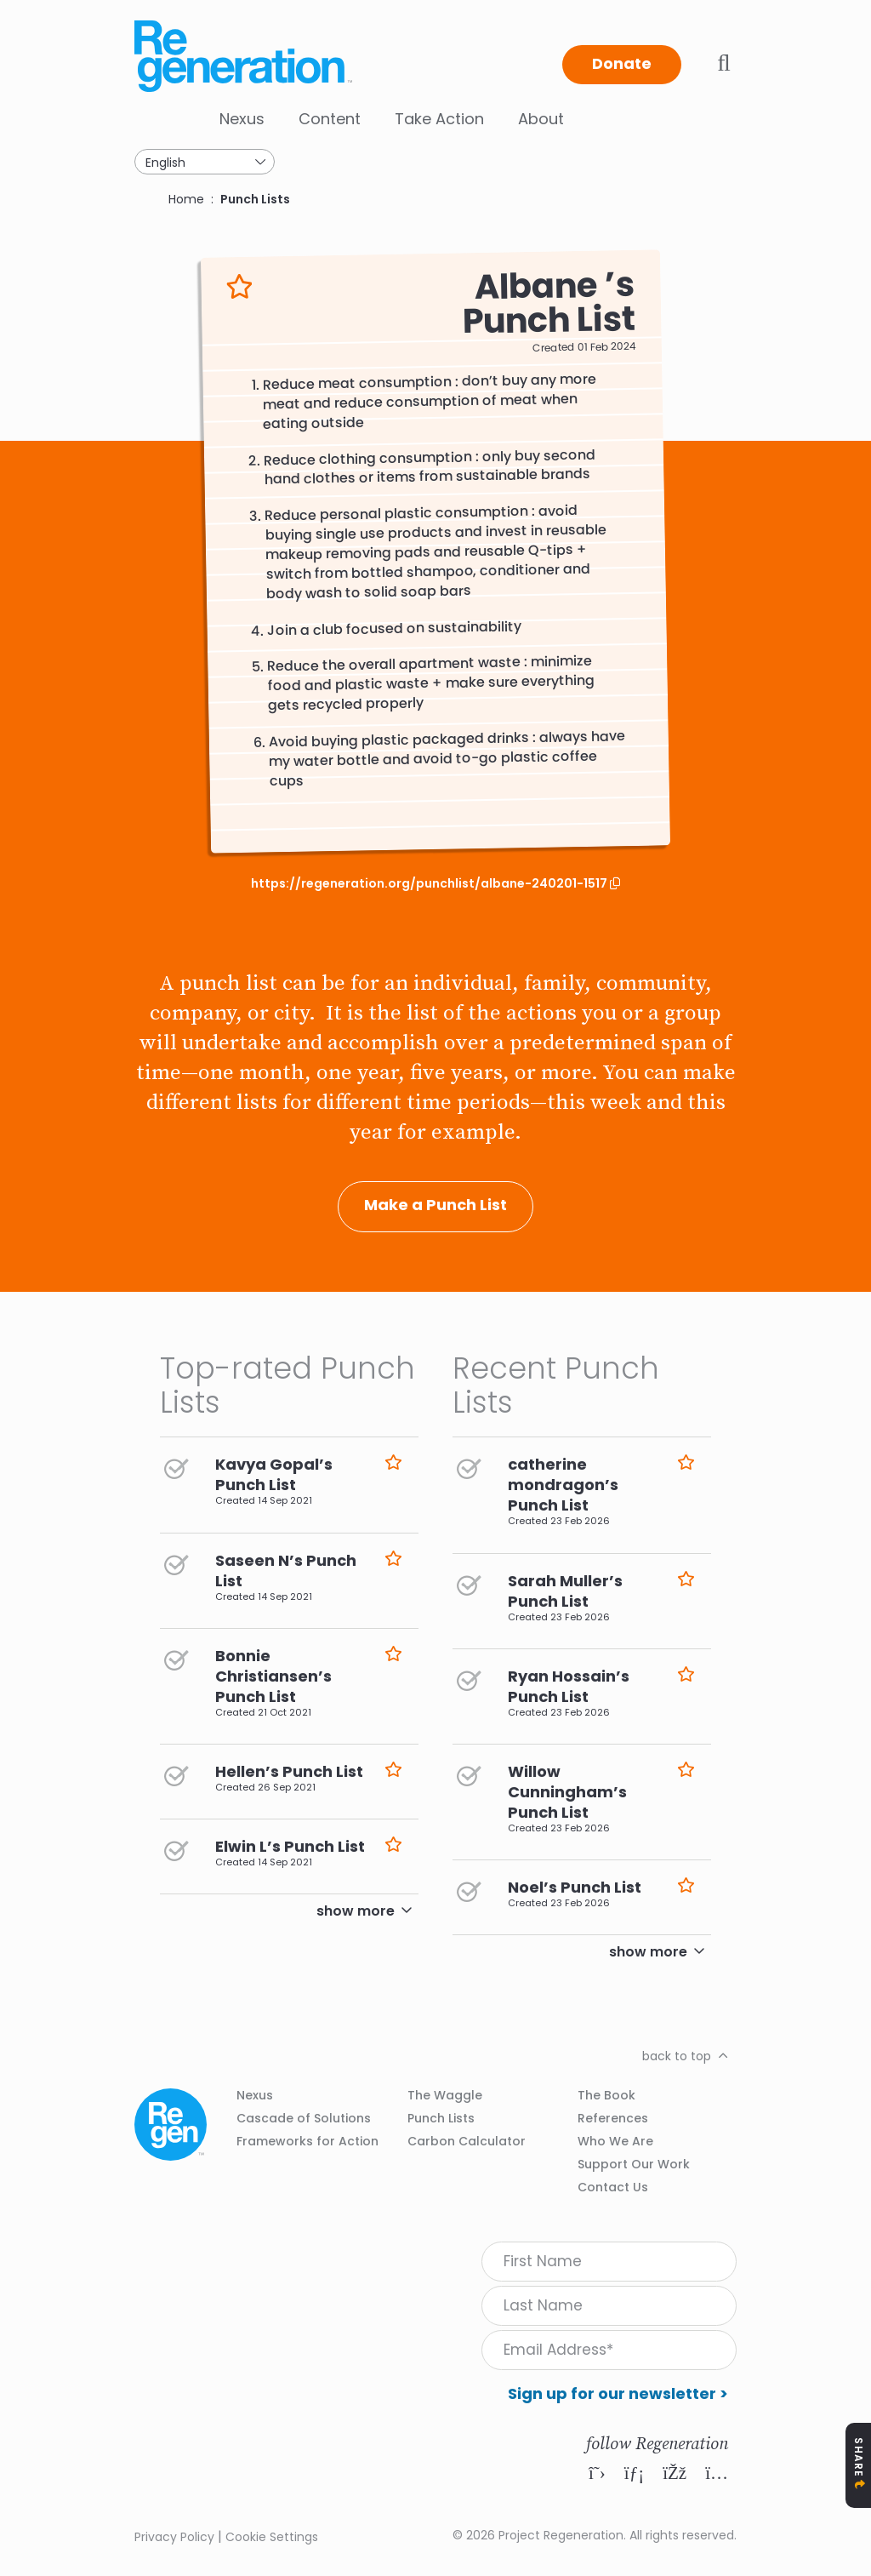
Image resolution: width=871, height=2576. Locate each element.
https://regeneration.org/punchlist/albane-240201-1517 (430, 884)
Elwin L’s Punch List (290, 1846)
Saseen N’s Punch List (285, 1570)
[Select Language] (204, 161)
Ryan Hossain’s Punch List (568, 1686)
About (541, 118)
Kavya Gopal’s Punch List (274, 1474)
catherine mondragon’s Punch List (563, 1485)
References (613, 2118)
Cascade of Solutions (303, 2118)
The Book (606, 2095)
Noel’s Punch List (574, 1887)
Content (330, 118)
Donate (622, 63)
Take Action (439, 118)
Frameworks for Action (307, 2141)
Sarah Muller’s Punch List (565, 1591)
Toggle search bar (724, 63)
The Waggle (444, 2095)
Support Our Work (634, 2164)
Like (239, 287)
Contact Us (613, 2187)
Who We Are (615, 2141)
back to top (676, 2056)
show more (355, 1911)
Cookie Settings (271, 2536)
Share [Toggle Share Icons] (858, 2457)
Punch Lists (255, 199)
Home (186, 199)
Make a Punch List (435, 1204)
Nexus (242, 118)
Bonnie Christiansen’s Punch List (273, 1676)
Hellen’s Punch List (289, 1771)
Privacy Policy (174, 2536)
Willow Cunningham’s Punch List (567, 1792)
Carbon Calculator (466, 2141)
